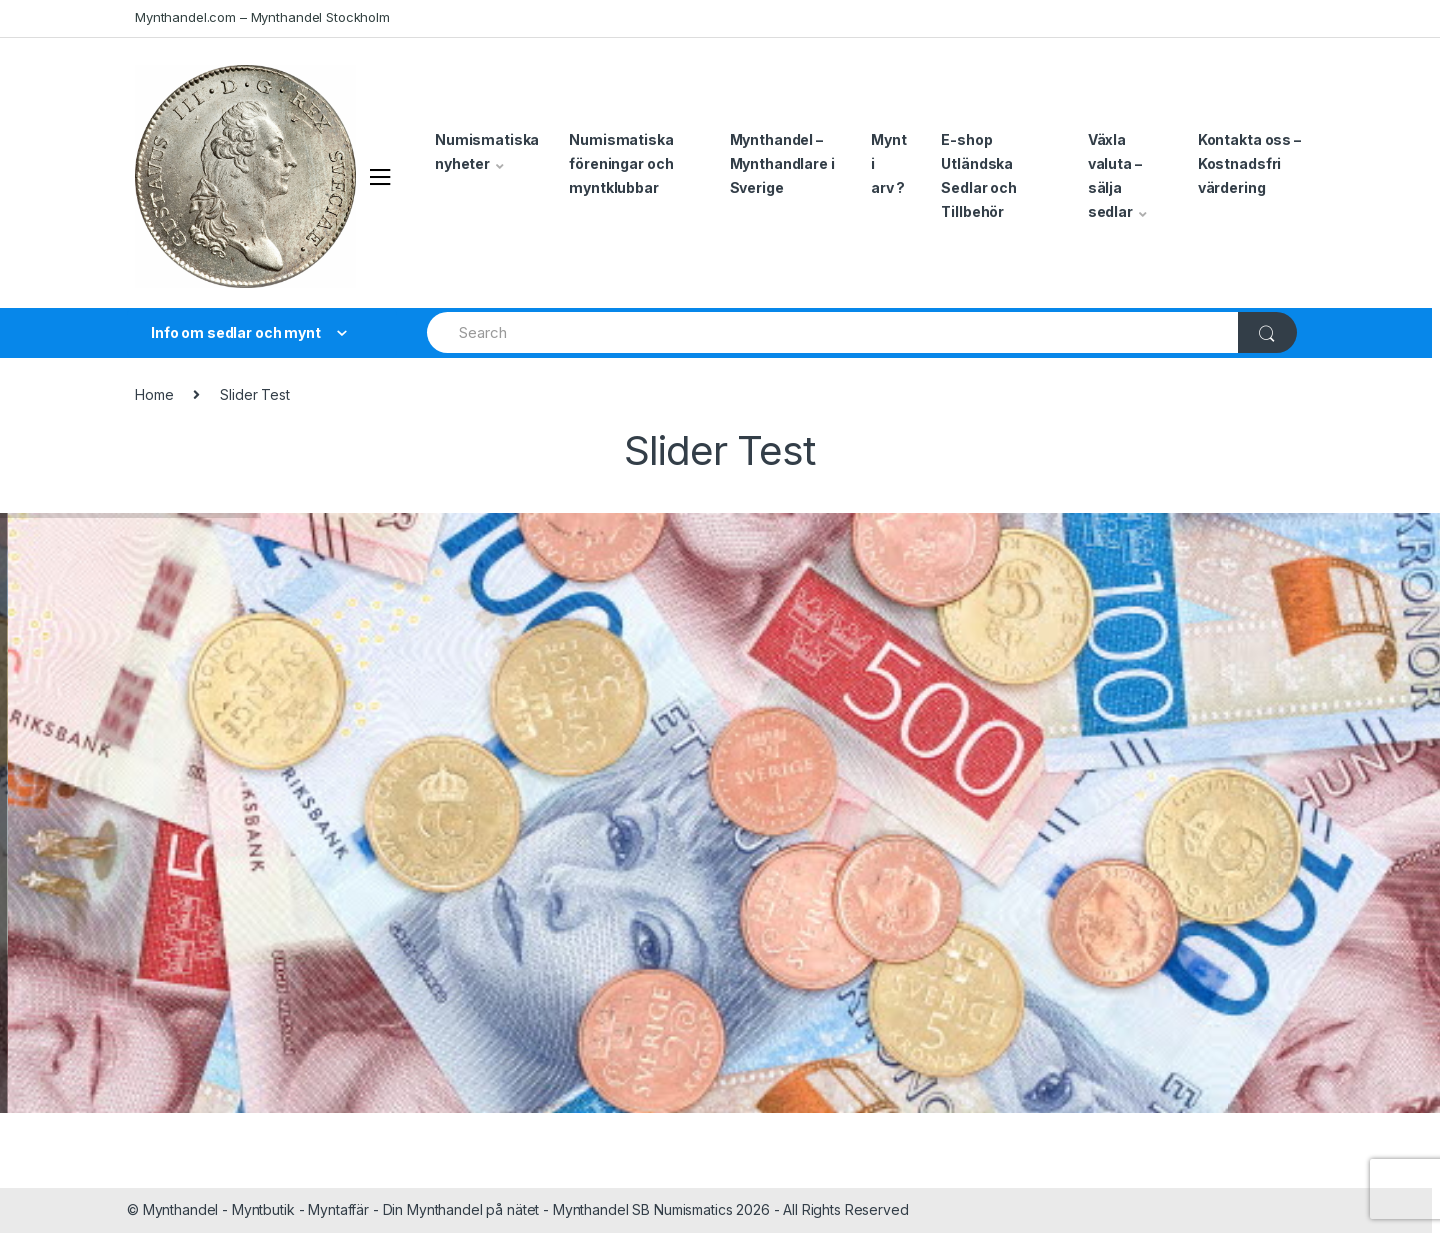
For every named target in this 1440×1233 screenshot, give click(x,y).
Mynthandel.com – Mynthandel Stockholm (262, 17)
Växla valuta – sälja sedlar (1115, 175)
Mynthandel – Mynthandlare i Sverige (782, 163)
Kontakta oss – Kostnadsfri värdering (1249, 163)
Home (154, 394)
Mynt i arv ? (888, 163)
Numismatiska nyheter (487, 151)
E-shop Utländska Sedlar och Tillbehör (979, 175)
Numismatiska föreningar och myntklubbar (621, 163)
